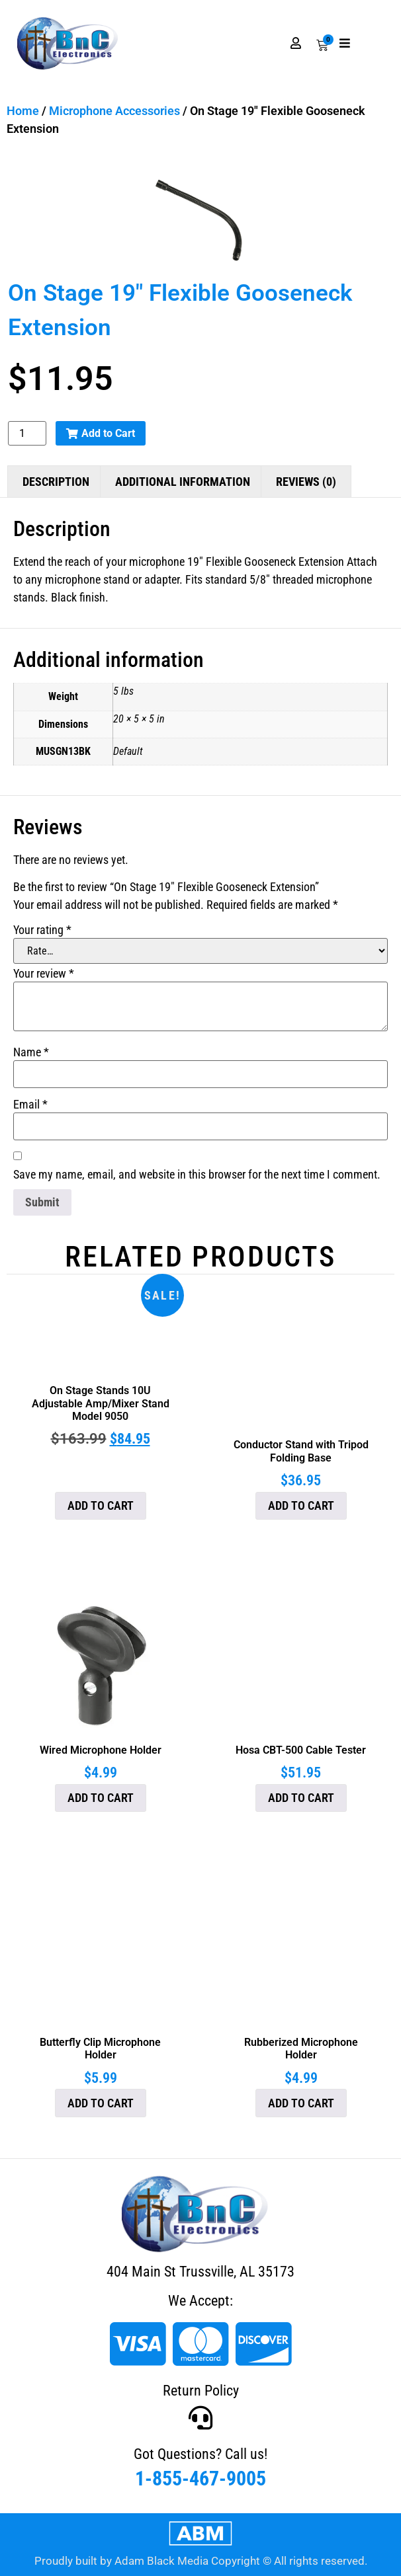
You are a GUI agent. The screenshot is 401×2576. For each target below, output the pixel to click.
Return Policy (201, 2390)
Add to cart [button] (100, 1505)
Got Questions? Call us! (200, 2454)
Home (23, 111)
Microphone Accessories (114, 111)
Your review (43, 974)
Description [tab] (55, 481)
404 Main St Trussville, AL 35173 (200, 2271)
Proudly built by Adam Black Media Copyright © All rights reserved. (200, 2560)
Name (31, 1052)
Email (30, 1105)
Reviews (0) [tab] (306, 481)
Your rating (42, 930)
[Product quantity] (27, 433)
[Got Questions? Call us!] (200, 2418)
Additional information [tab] (182, 481)
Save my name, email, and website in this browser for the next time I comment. (196, 1175)
